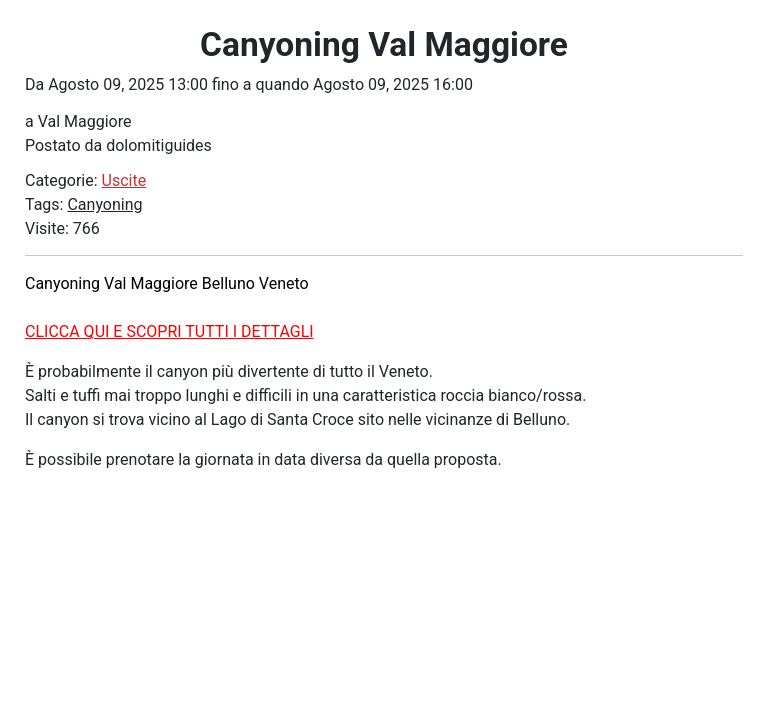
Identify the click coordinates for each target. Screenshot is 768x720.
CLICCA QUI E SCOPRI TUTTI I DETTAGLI (169, 331)
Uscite (124, 180)
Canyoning (104, 204)
